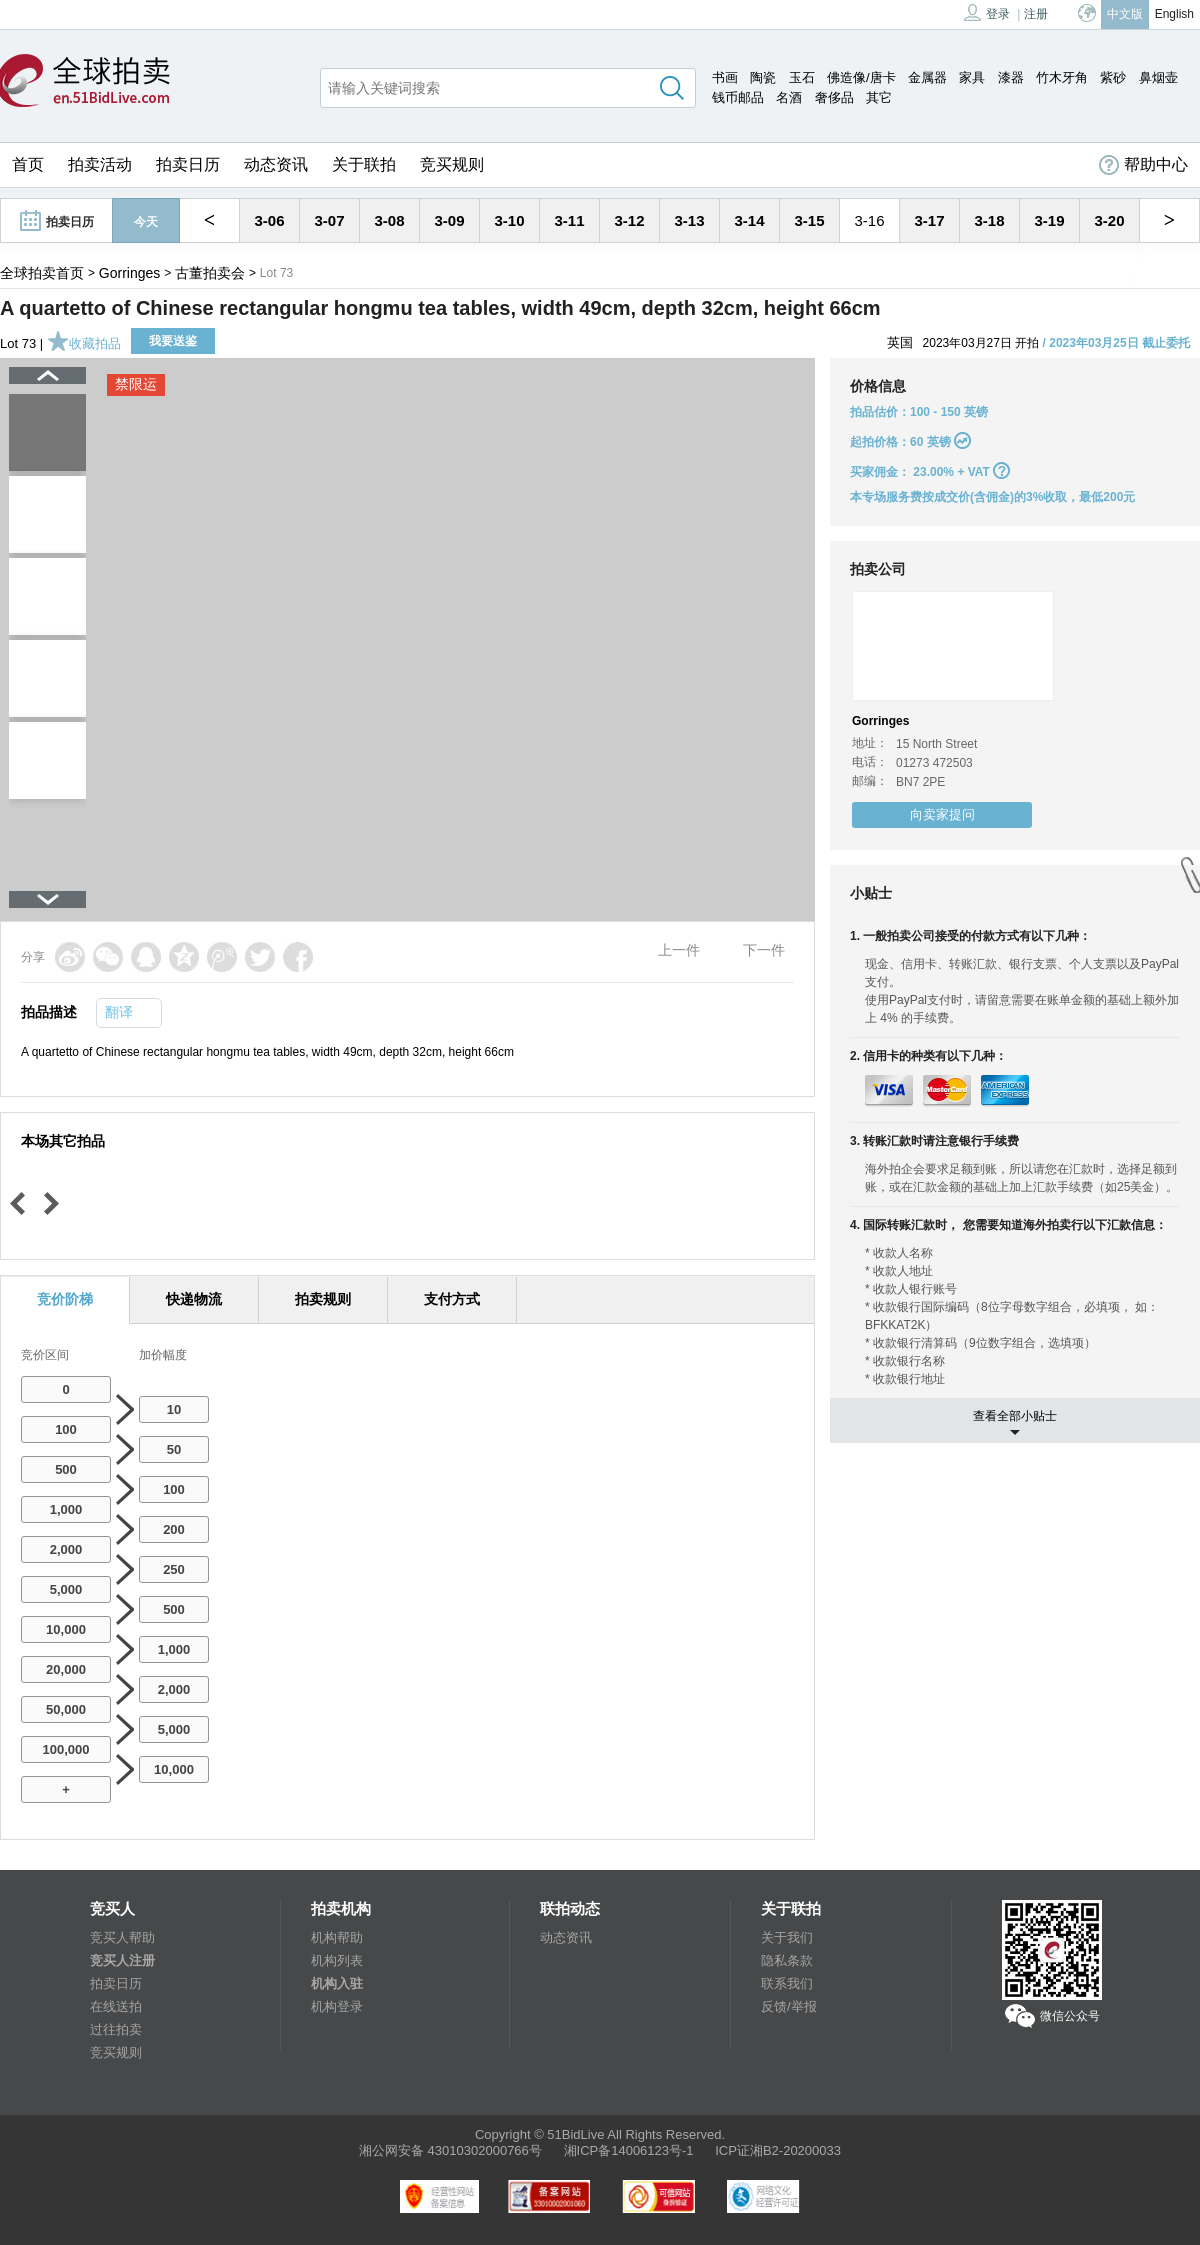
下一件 (764, 950)
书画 (725, 77)
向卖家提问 (942, 814)
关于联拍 (364, 164)
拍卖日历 (188, 164)
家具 (972, 77)
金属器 (927, 77)
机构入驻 (337, 1983)
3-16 (869, 220)
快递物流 (194, 1299)
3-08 (389, 220)
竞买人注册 (122, 1960)
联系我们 (787, 1983)
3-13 (689, 220)
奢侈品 (834, 97)
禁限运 (136, 384)
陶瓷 (763, 77)
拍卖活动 (100, 164)
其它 (879, 97)
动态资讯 (276, 164)
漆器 (1011, 77)
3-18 (989, 220)
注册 (1036, 14)
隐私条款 (787, 1960)
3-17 (929, 220)
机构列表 (337, 1960)
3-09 (449, 220)
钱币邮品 (738, 97)
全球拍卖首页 (42, 273)
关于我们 (787, 1937)
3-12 (629, 220)
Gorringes (129, 273)
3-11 (569, 220)
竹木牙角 (1062, 77)
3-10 (509, 220)
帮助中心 (1143, 165)
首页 (28, 164)
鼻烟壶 (1158, 77)
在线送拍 (116, 2006)
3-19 (1049, 220)
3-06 (269, 220)
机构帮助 (337, 1937)
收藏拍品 (84, 343)
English (1174, 14)
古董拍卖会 (210, 273)
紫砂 (1113, 77)
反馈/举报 (789, 2006)
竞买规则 (452, 164)
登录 (987, 12)
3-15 (809, 220)
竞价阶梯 (65, 1299)
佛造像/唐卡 (861, 77)
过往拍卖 (116, 2029)
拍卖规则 (323, 1299)
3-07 (329, 220)
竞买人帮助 (122, 1937)
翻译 (119, 1012)
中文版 (1125, 14)
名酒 (789, 97)
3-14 (749, 220)
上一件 (679, 950)
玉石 (802, 77)
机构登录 (337, 2006)
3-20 (1109, 220)
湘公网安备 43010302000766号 (450, 2150)
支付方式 (452, 1299)
